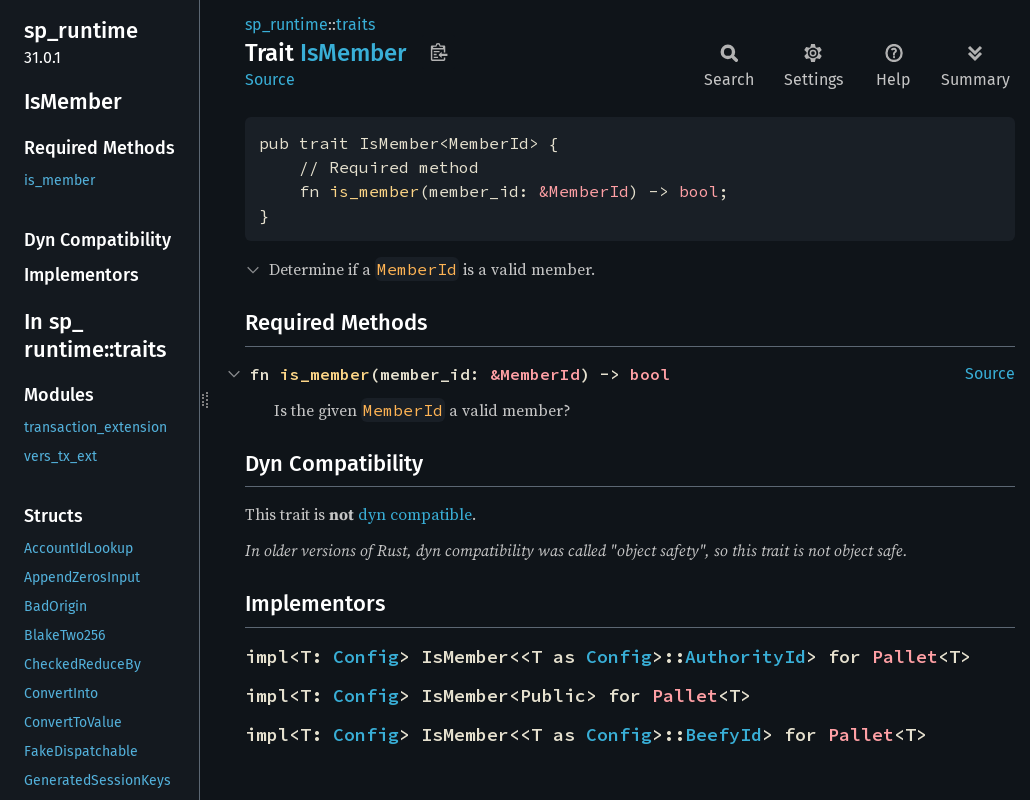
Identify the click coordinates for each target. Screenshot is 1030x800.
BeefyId (723, 734)
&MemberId (584, 191)
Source (270, 79)
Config (366, 656)
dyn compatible (415, 514)
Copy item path (438, 52)
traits (355, 24)
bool (699, 191)
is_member (374, 191)
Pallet (905, 656)
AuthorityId (745, 656)
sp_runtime (286, 24)
